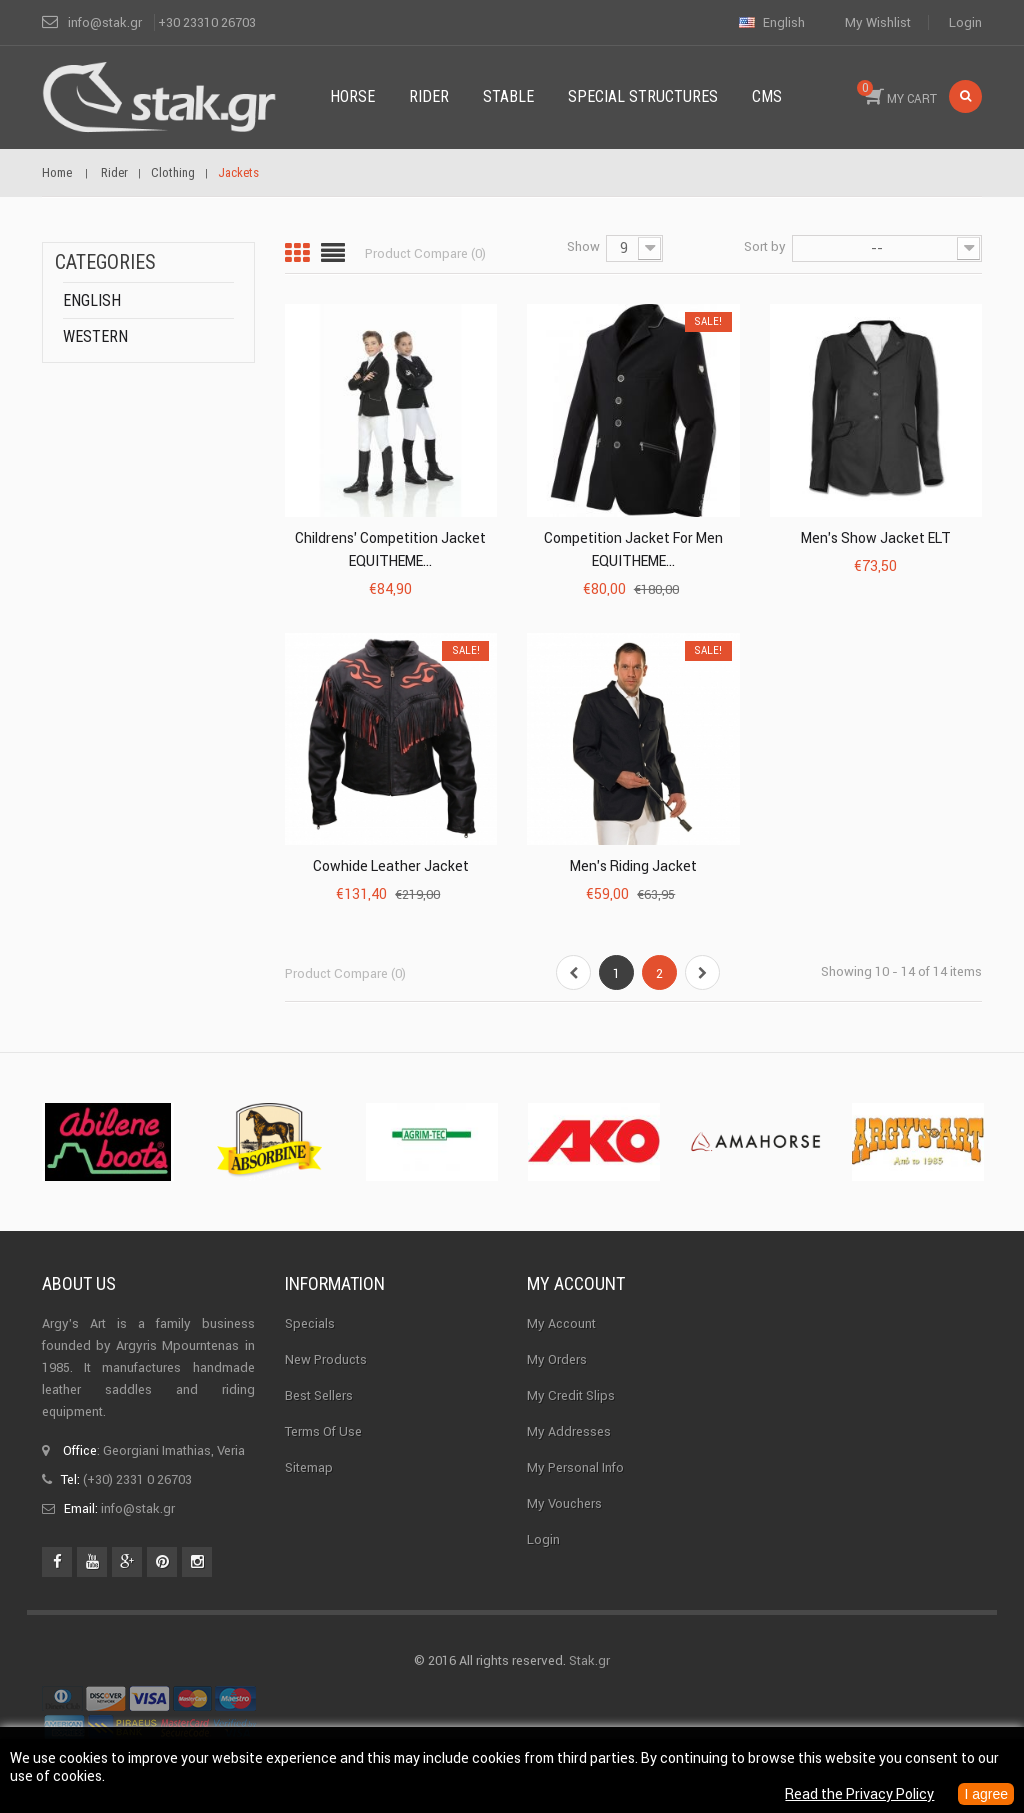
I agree (986, 1794)
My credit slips (571, 1395)
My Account (561, 1323)
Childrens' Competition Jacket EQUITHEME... (390, 549)
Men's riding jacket (633, 866)
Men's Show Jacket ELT (876, 538)
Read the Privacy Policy (859, 1794)
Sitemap (309, 1467)
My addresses (569, 1431)
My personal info (575, 1467)
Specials (310, 1323)
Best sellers (319, 1395)
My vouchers (564, 1503)
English (92, 300)
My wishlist (878, 22)
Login (965, 22)
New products (326, 1359)
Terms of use (323, 1431)
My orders (557, 1359)
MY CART (897, 93)
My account (576, 1283)
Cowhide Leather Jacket (391, 866)
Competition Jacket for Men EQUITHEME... (633, 549)
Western (95, 336)
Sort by (765, 246)
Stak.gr (589, 1660)
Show (583, 246)
